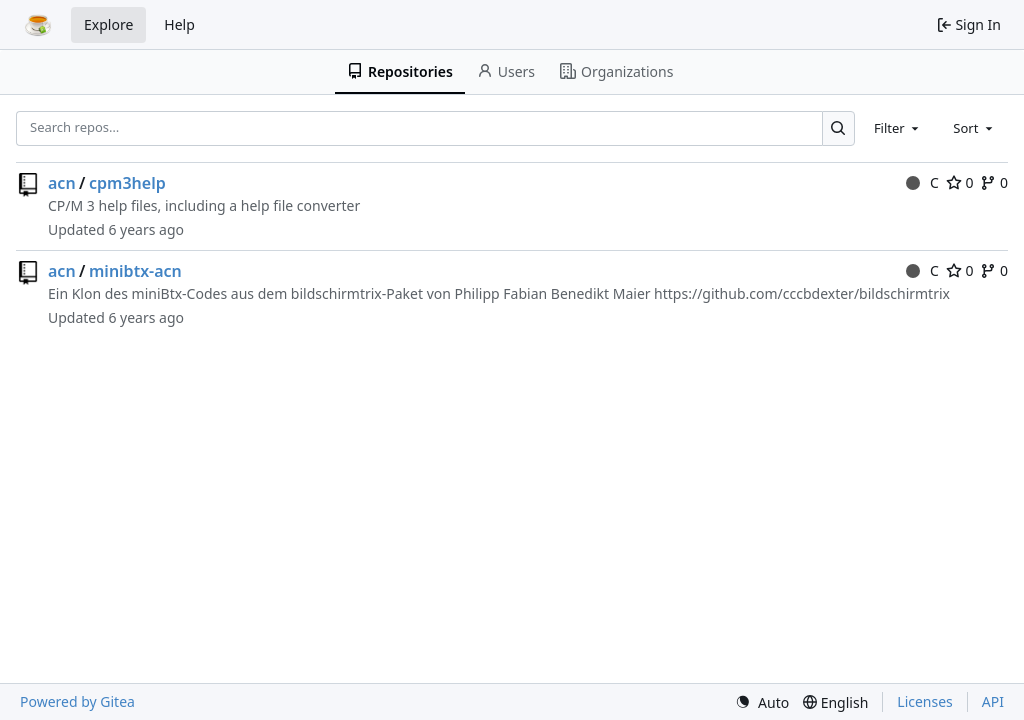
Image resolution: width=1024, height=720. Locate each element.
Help (179, 24)
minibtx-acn (135, 271)
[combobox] (898, 128)
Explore (108, 24)
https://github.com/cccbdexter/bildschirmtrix (802, 293)
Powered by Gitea (77, 701)
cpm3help (127, 183)
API (993, 701)
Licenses (925, 701)
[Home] (38, 25)
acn (62, 183)
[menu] (762, 702)
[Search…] (838, 128)
